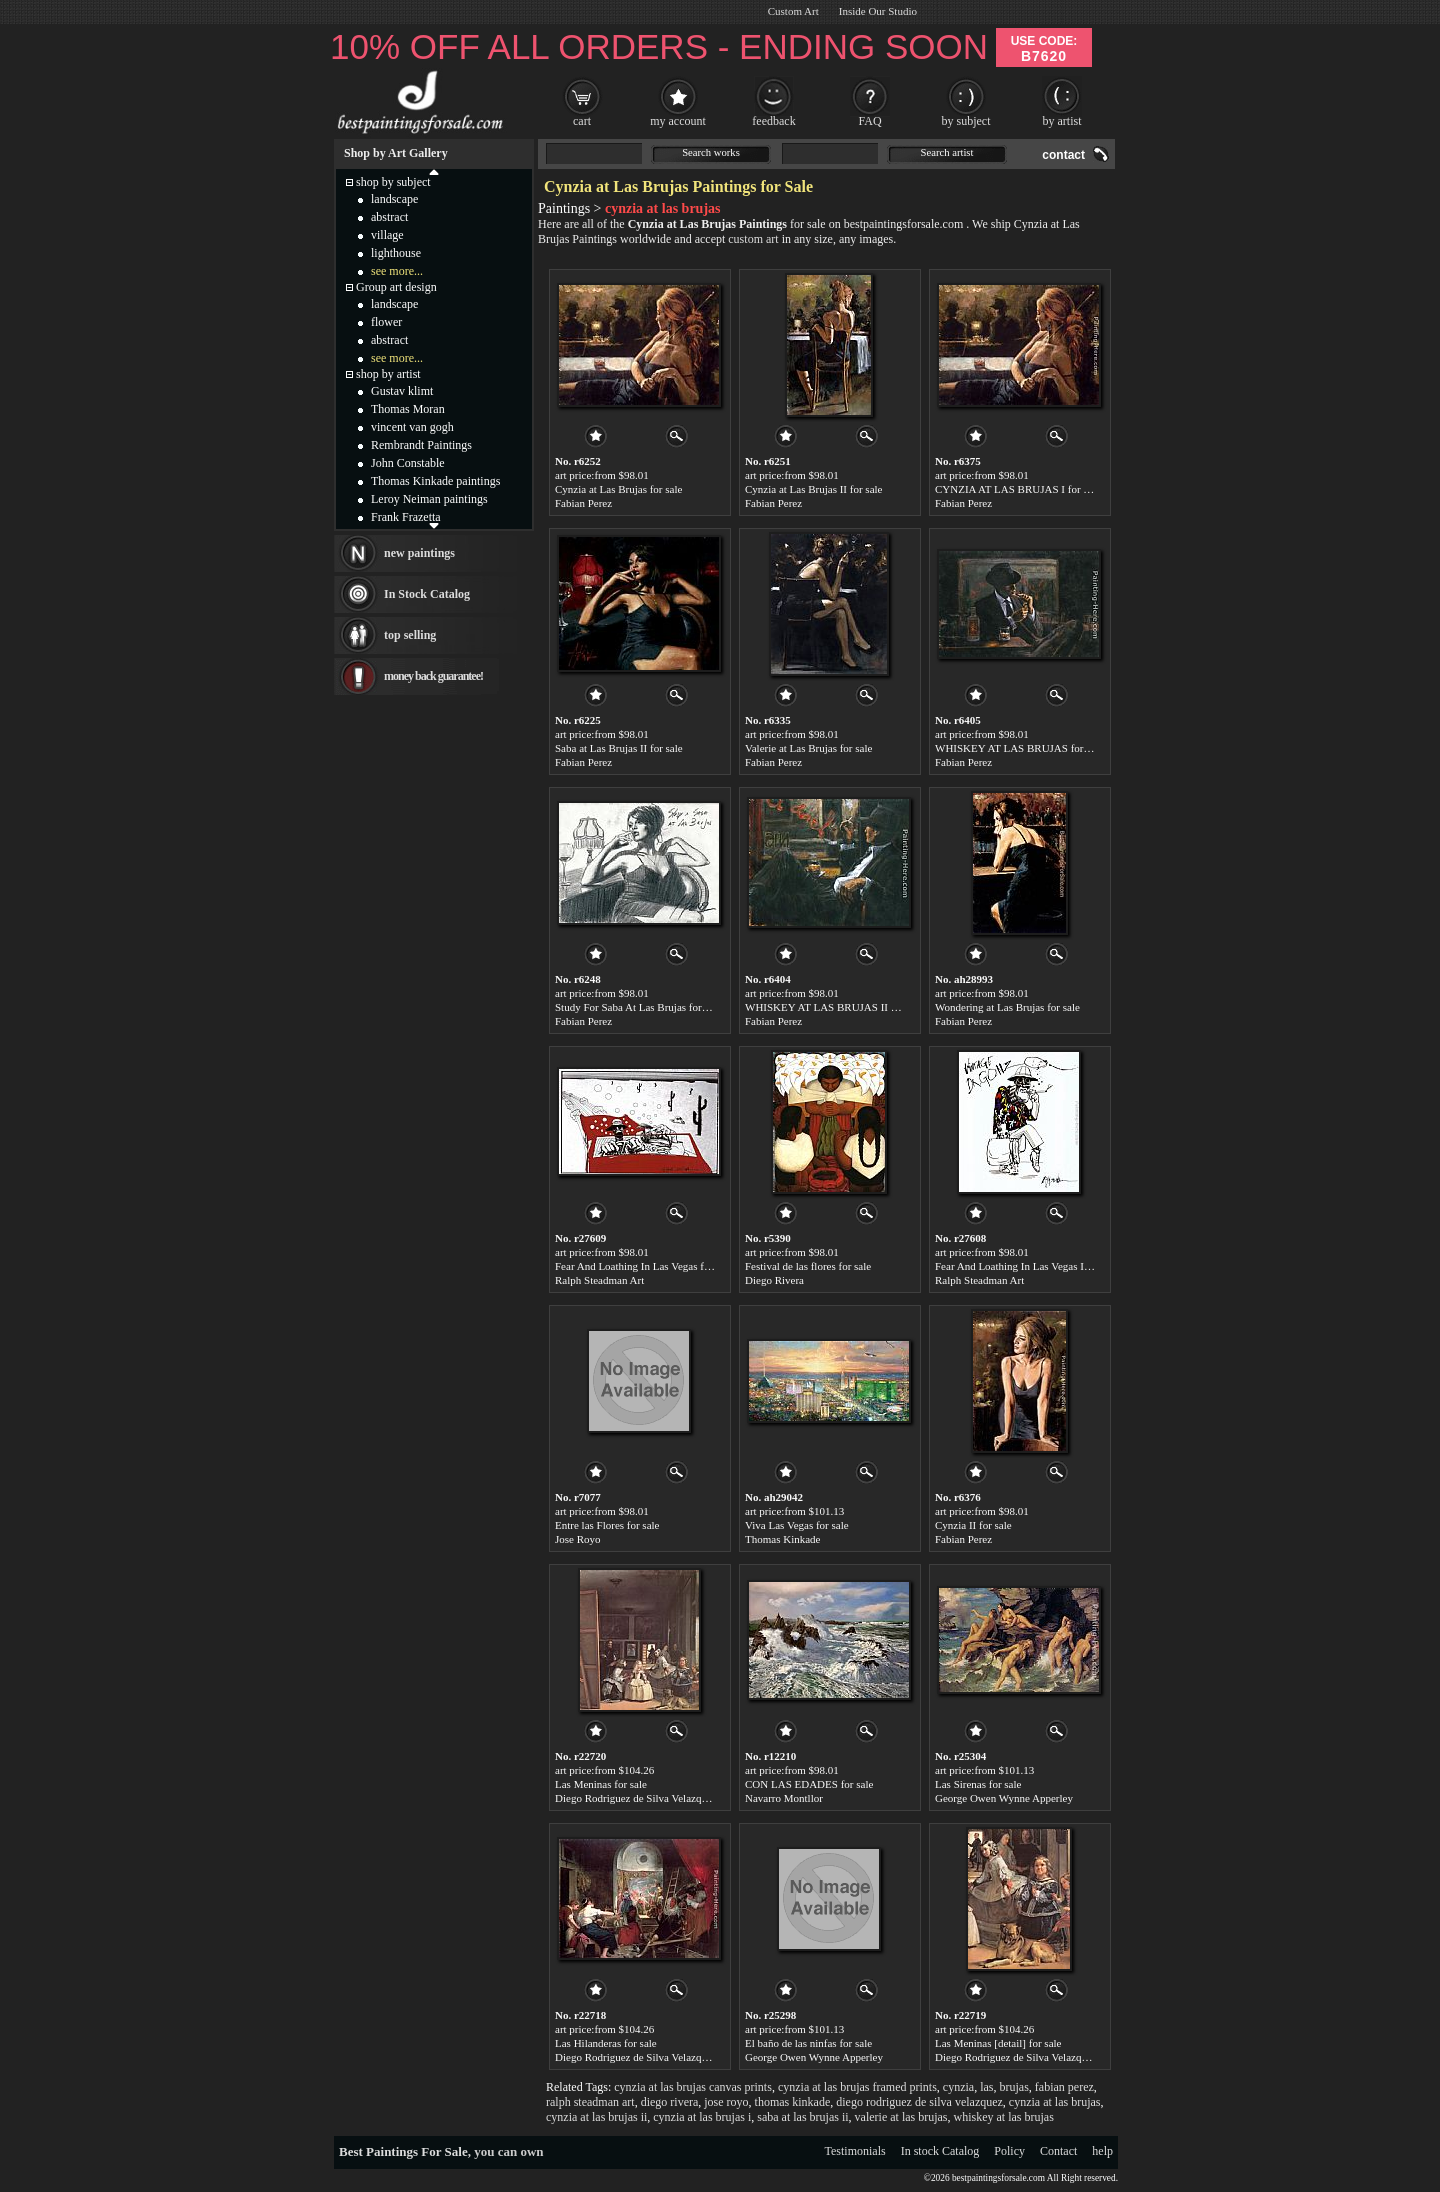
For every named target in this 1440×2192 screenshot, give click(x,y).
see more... (397, 271)
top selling (410, 635)
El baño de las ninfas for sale (808, 2043)
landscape (394, 199)
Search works (711, 152)
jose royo (726, 2102)
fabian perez (1064, 2087)
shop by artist (388, 374)
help (1102, 2151)
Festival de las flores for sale (808, 1266)
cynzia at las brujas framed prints (857, 2087)
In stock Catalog (940, 2151)
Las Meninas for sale (601, 1784)
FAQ (869, 121)
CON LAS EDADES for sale (809, 1784)
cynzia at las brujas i (702, 2117)
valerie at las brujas (901, 2117)
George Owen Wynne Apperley (1004, 1798)
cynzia (958, 2087)
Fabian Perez (583, 503)
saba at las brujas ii (802, 2117)
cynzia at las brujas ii (596, 2117)
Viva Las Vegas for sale (797, 1525)
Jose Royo (578, 1539)
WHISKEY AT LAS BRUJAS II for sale (834, 1007)
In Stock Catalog (427, 594)
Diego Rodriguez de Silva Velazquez (636, 1798)
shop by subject (393, 182)
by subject (966, 121)
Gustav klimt (402, 391)
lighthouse (396, 253)
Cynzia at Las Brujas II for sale (813, 489)
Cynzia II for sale (973, 1525)
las (986, 2087)
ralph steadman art (590, 2102)
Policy (1009, 2151)
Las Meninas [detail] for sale (998, 2043)
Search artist (947, 152)
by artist (1062, 121)
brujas (1014, 2087)
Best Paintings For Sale (403, 2151)
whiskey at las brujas (1004, 2117)
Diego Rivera (774, 1280)
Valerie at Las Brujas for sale (808, 748)
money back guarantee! (433, 676)
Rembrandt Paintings (421, 445)
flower (386, 322)
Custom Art (793, 11)
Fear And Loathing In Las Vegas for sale (644, 1266)
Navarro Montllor (784, 1798)
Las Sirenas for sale (978, 1784)
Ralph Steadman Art (599, 1280)
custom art (753, 239)
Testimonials (855, 2151)
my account (678, 121)
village (387, 235)
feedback (773, 121)
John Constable (408, 463)
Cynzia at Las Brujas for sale (618, 489)
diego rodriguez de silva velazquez (919, 2102)
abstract (389, 217)
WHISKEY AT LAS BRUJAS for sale (1019, 748)
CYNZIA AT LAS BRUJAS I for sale (1017, 489)
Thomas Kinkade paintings (435, 481)
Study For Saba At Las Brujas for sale (638, 1007)
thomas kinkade (793, 2102)
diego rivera (670, 2102)
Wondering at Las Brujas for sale (1007, 1007)
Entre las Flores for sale (607, 1525)
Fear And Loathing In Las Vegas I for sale (1027, 1266)
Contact (1058, 2151)
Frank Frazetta (406, 517)
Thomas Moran (408, 409)
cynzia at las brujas (1055, 2102)
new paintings (419, 553)
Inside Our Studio (878, 11)
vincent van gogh (412, 427)
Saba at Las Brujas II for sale (619, 748)
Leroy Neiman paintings (429, 499)
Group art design (396, 287)
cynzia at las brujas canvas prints (693, 2087)
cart (582, 121)
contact (1063, 155)
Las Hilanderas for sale (606, 2043)
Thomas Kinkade (782, 1539)
